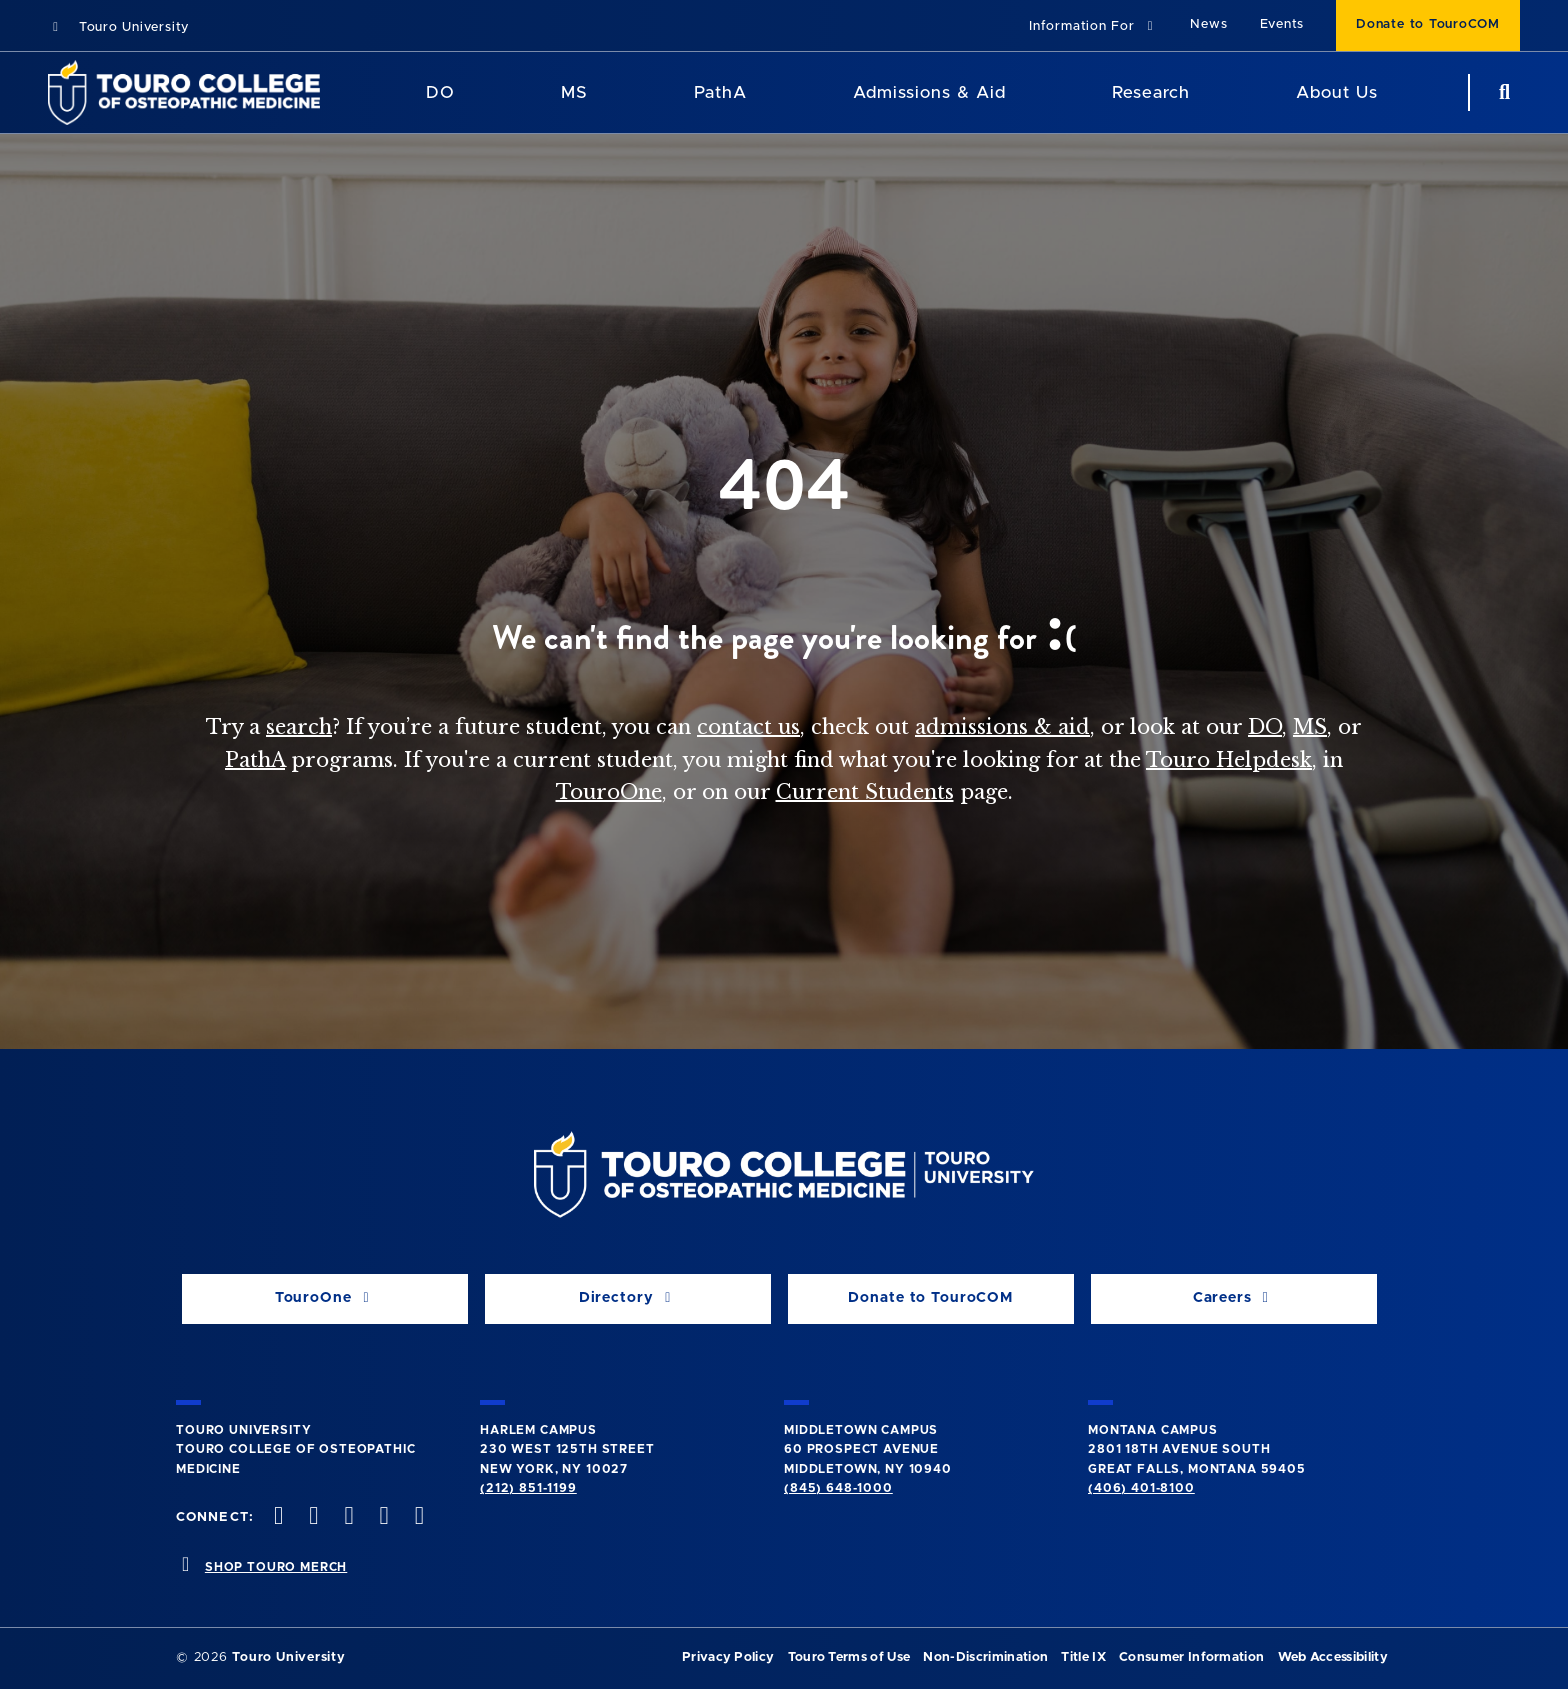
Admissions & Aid (929, 92)
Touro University (118, 27)
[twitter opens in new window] (312, 1517)
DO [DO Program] (440, 92)
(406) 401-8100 (1141, 1488)
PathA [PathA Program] (720, 92)
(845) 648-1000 (838, 1488)
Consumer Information (1191, 1657)
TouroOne (609, 792)
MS (1310, 727)
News (1208, 24)
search (299, 727)
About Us (1337, 92)
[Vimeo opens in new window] (382, 1517)
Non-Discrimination (985, 1657)
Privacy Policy (728, 1657)
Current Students (865, 792)
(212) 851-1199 (528, 1488)
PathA (255, 760)
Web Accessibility (1333, 1657)
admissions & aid (1002, 727)
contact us (748, 727)
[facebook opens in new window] (277, 1517)
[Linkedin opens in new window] (417, 1517)
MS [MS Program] (574, 92)
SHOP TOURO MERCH (276, 1567)
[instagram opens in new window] (347, 1517)
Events (1282, 24)
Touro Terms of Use (849, 1657)
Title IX (1083, 1657)
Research (1151, 92)
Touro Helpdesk (1229, 760)
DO (1265, 727)
